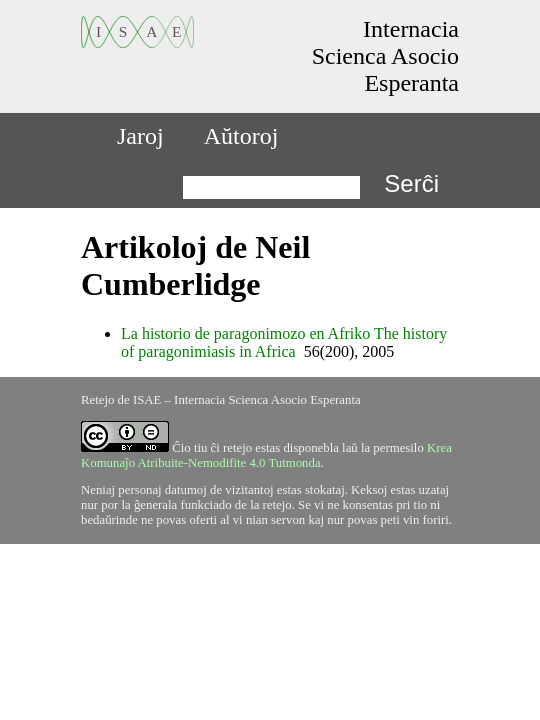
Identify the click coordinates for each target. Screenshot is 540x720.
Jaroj (140, 136)
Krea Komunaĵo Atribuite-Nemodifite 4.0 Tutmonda (266, 455)
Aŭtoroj (241, 136)
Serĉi (411, 183)
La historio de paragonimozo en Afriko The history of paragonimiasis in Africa (284, 342)
